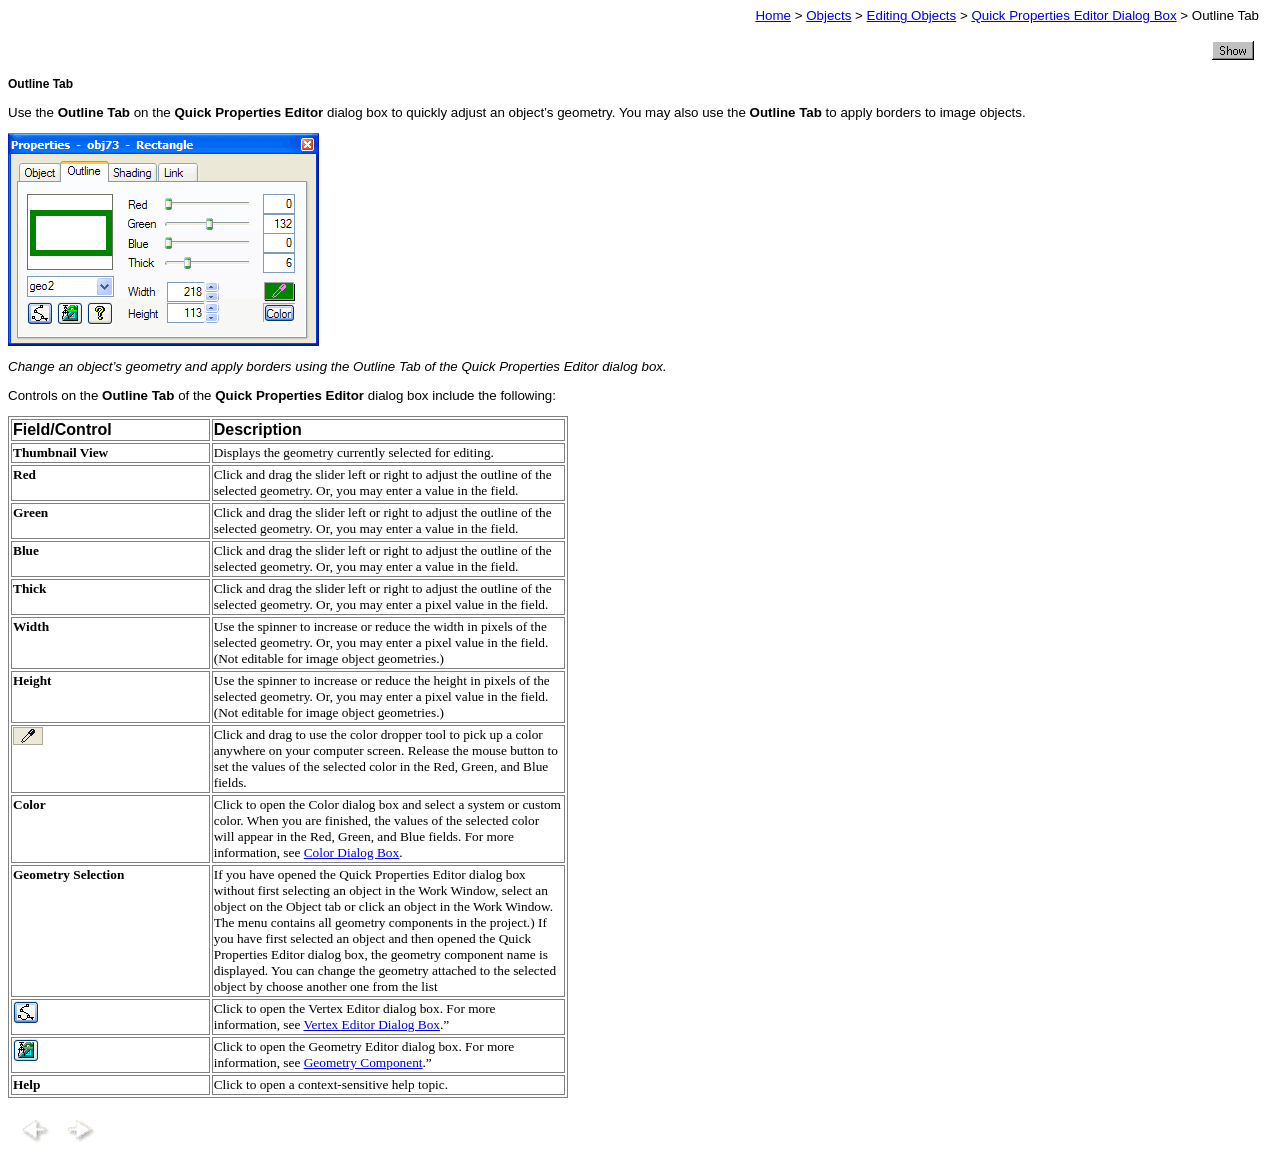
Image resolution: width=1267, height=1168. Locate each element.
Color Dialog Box (352, 852)
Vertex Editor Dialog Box (371, 1024)
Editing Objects (912, 15)
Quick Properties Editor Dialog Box (1073, 15)
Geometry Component (363, 1062)
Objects (828, 15)
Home (773, 15)
